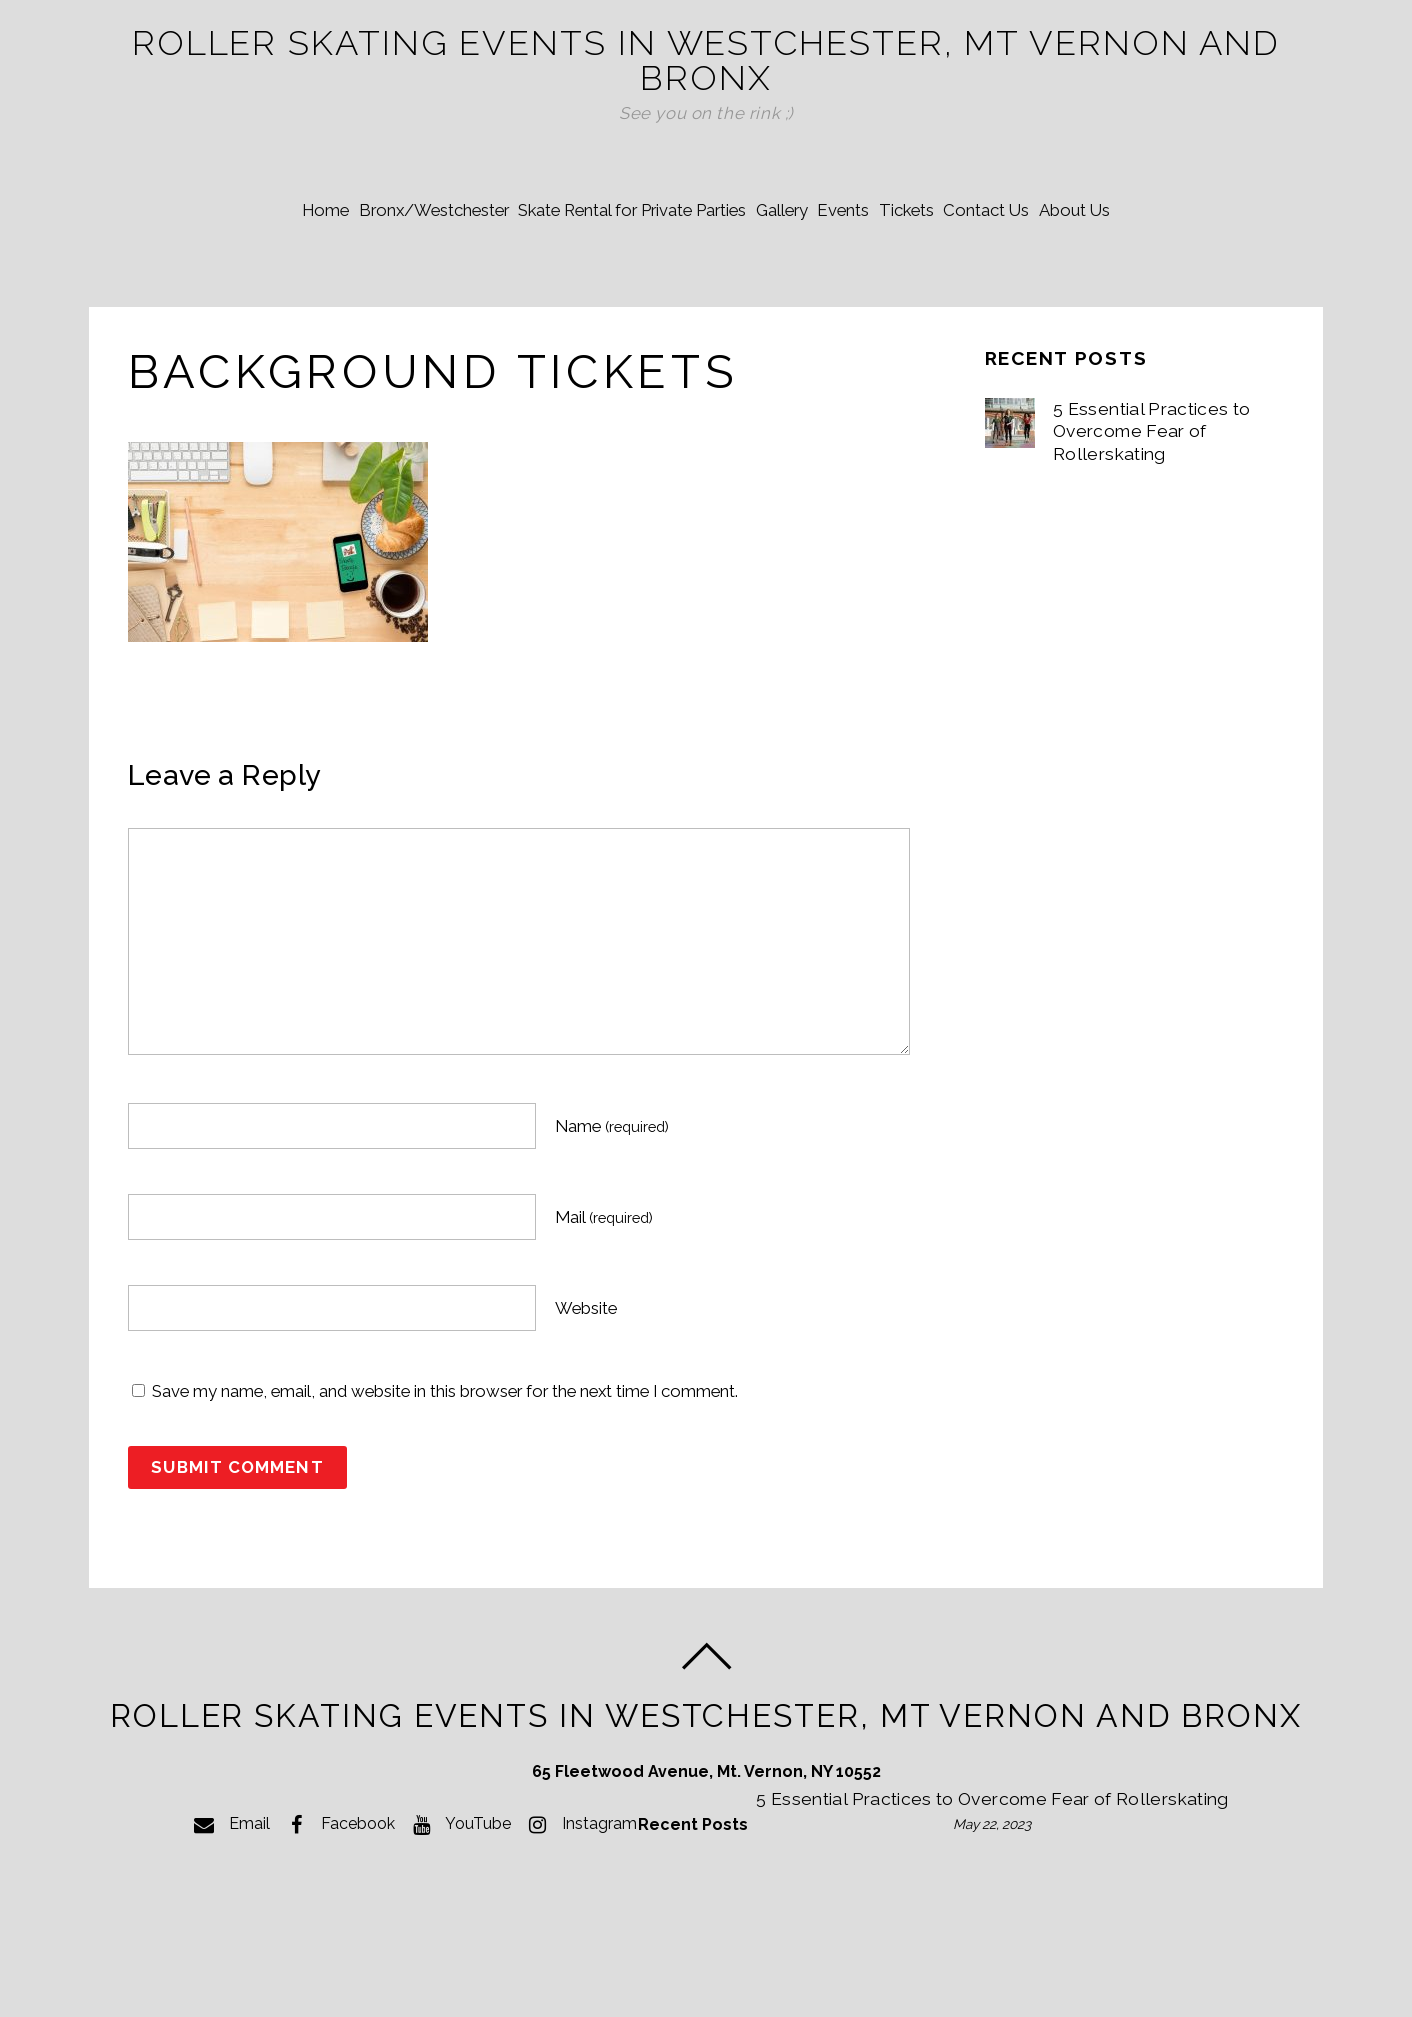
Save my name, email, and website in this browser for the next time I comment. (445, 1454)
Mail (604, 1280)
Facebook (337, 1888)
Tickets (933, 270)
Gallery (773, 270)
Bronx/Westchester (389, 270)
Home (262, 270)
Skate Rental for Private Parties (605, 270)
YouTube (458, 1888)
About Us (1137, 270)
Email (229, 1888)
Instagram (579, 1888)
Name (612, 1189)
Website (586, 1371)
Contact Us (1031, 270)
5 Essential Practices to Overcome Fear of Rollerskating (1152, 495)
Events (852, 270)
